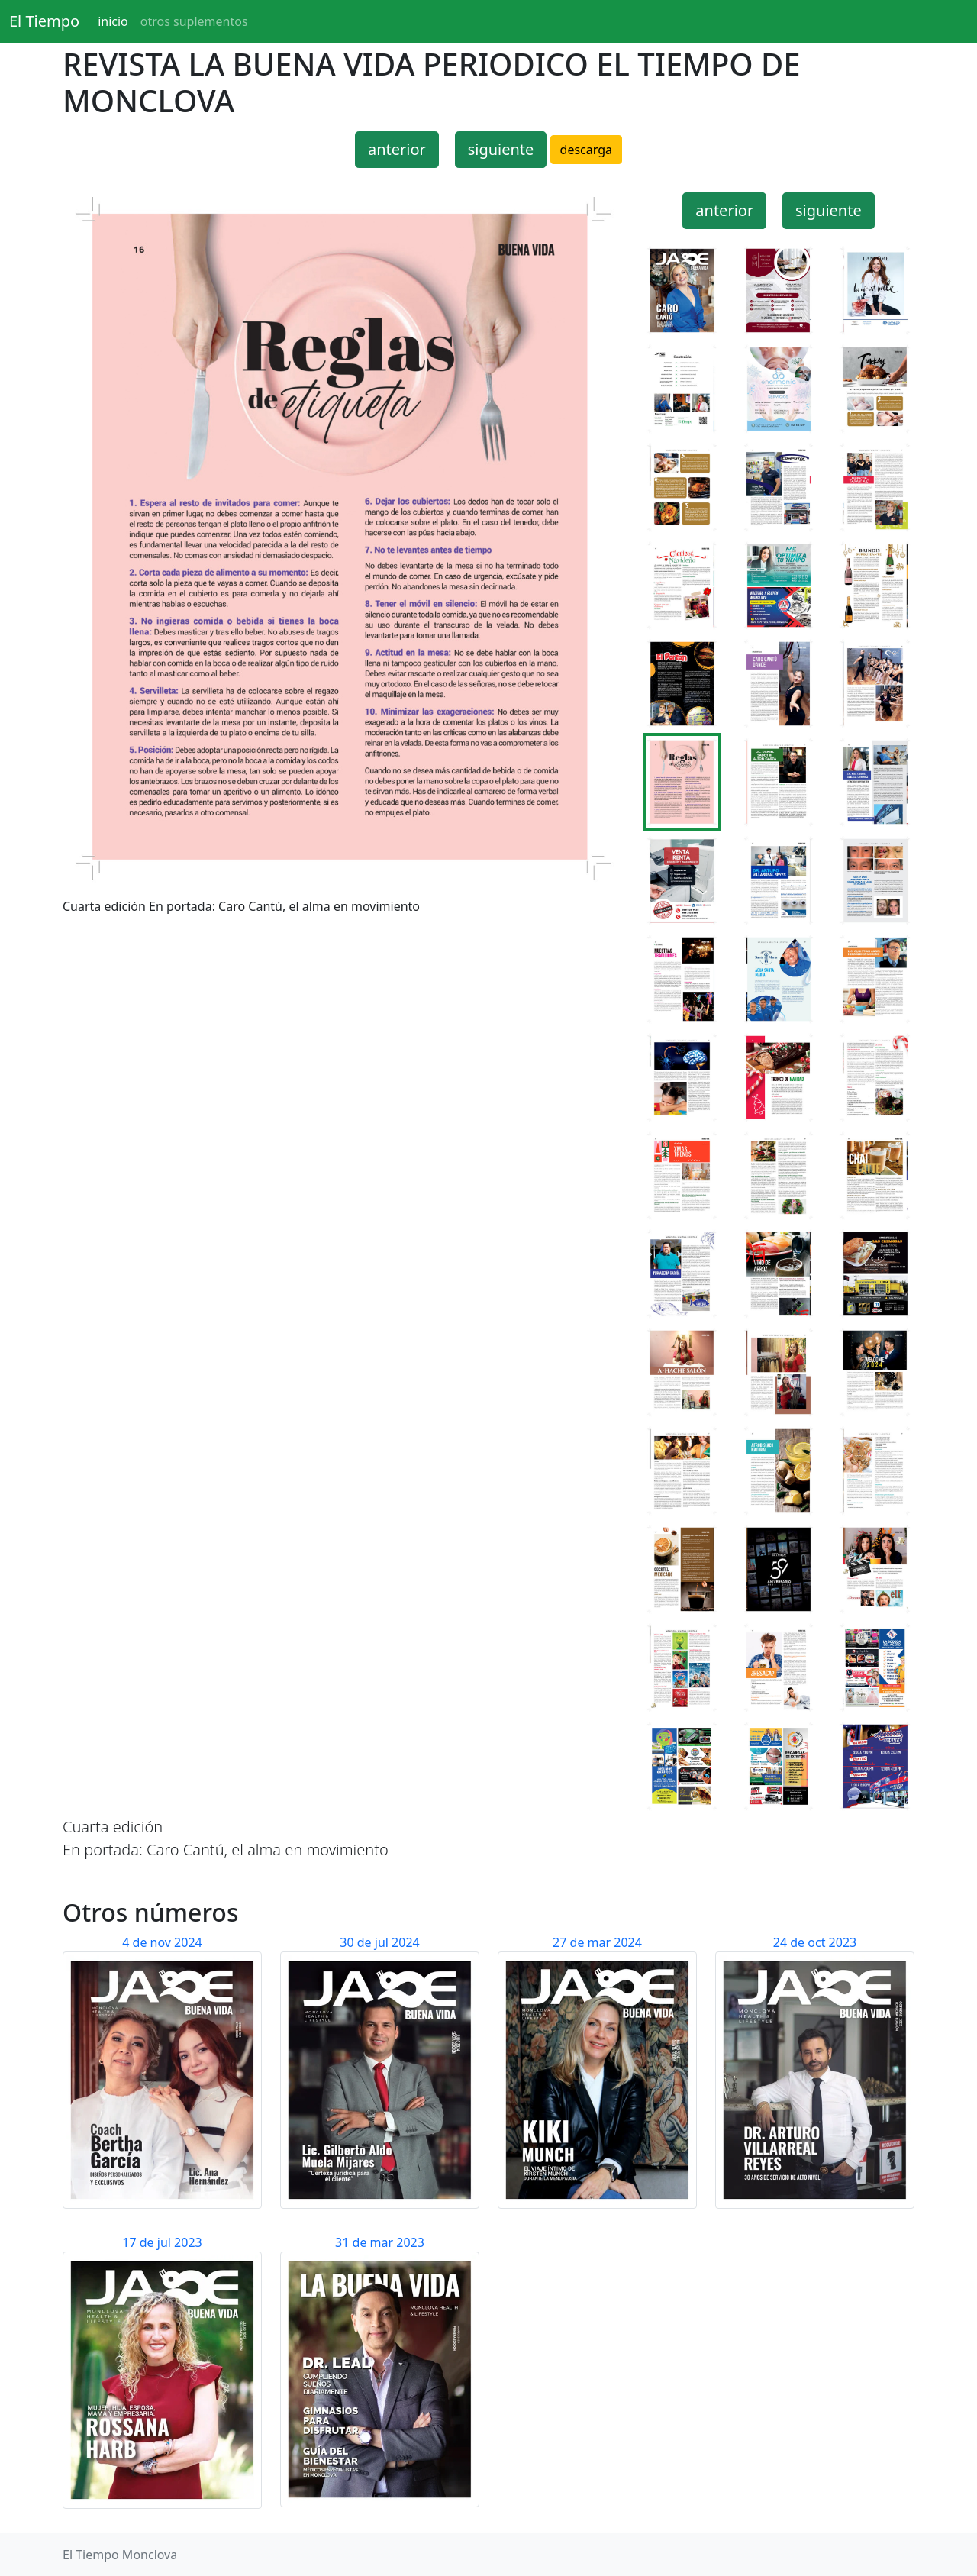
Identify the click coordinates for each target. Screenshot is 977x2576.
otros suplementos (194, 21)
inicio (113, 21)
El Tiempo (44, 21)
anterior (397, 149)
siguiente (501, 149)
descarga (586, 149)
